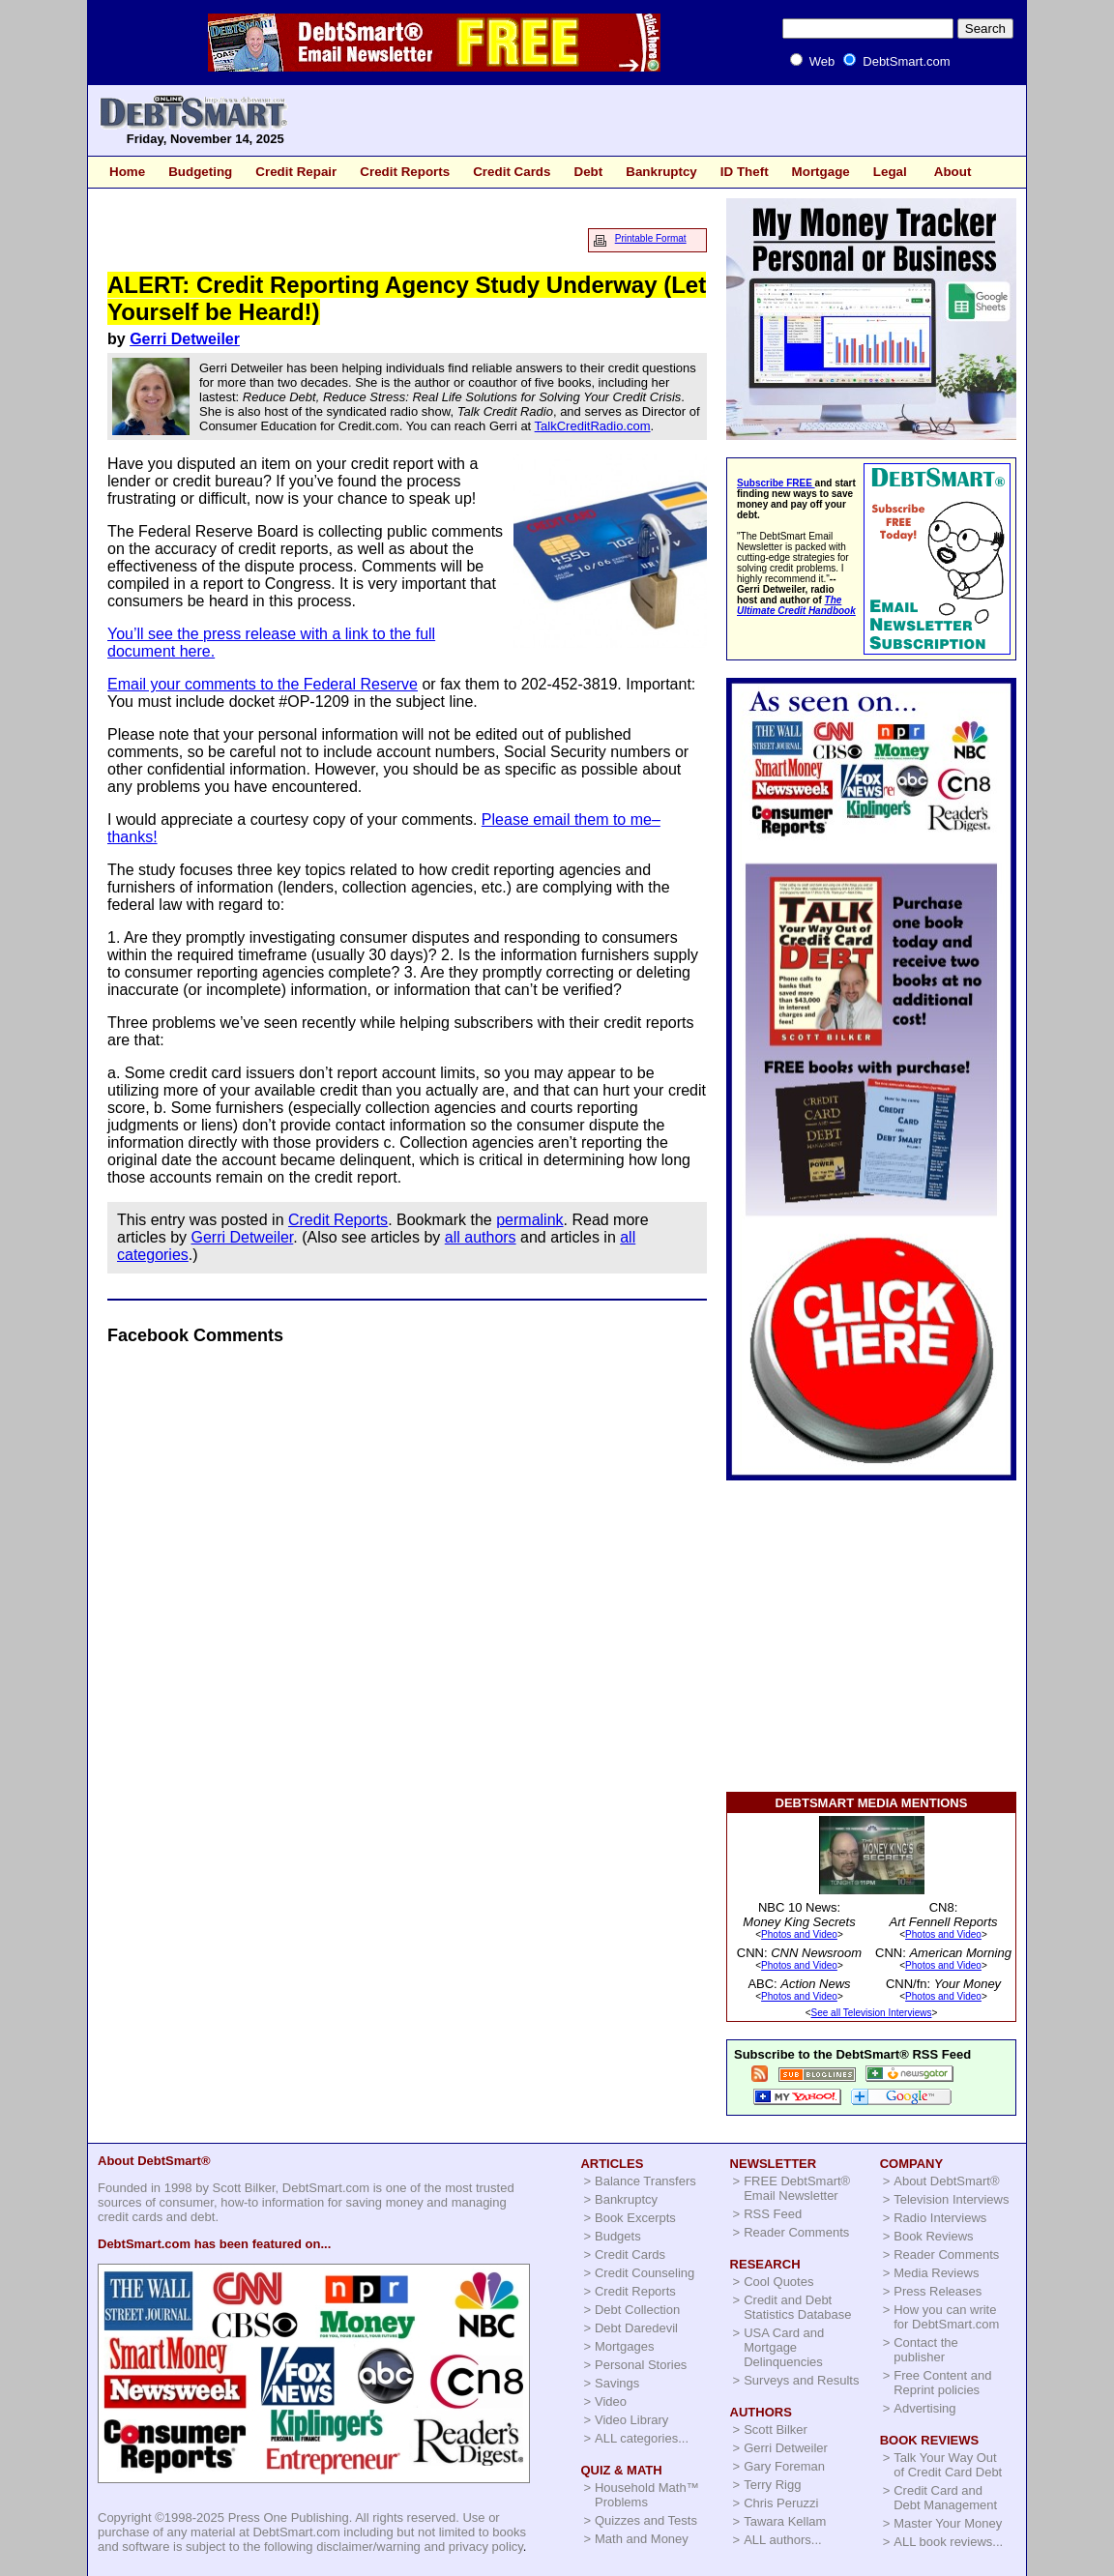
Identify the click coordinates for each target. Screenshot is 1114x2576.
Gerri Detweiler (185, 339)
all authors (480, 1237)
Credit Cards (511, 171)
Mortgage (821, 171)
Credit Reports (405, 171)
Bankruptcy (661, 171)
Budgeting (200, 171)
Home (127, 171)
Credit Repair (296, 171)
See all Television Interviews (871, 2012)
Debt (587, 171)
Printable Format (651, 238)
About (953, 171)
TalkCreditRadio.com (593, 426)
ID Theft (744, 171)
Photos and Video (799, 1934)
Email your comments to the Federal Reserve (262, 684)
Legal (890, 171)
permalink (529, 1220)
